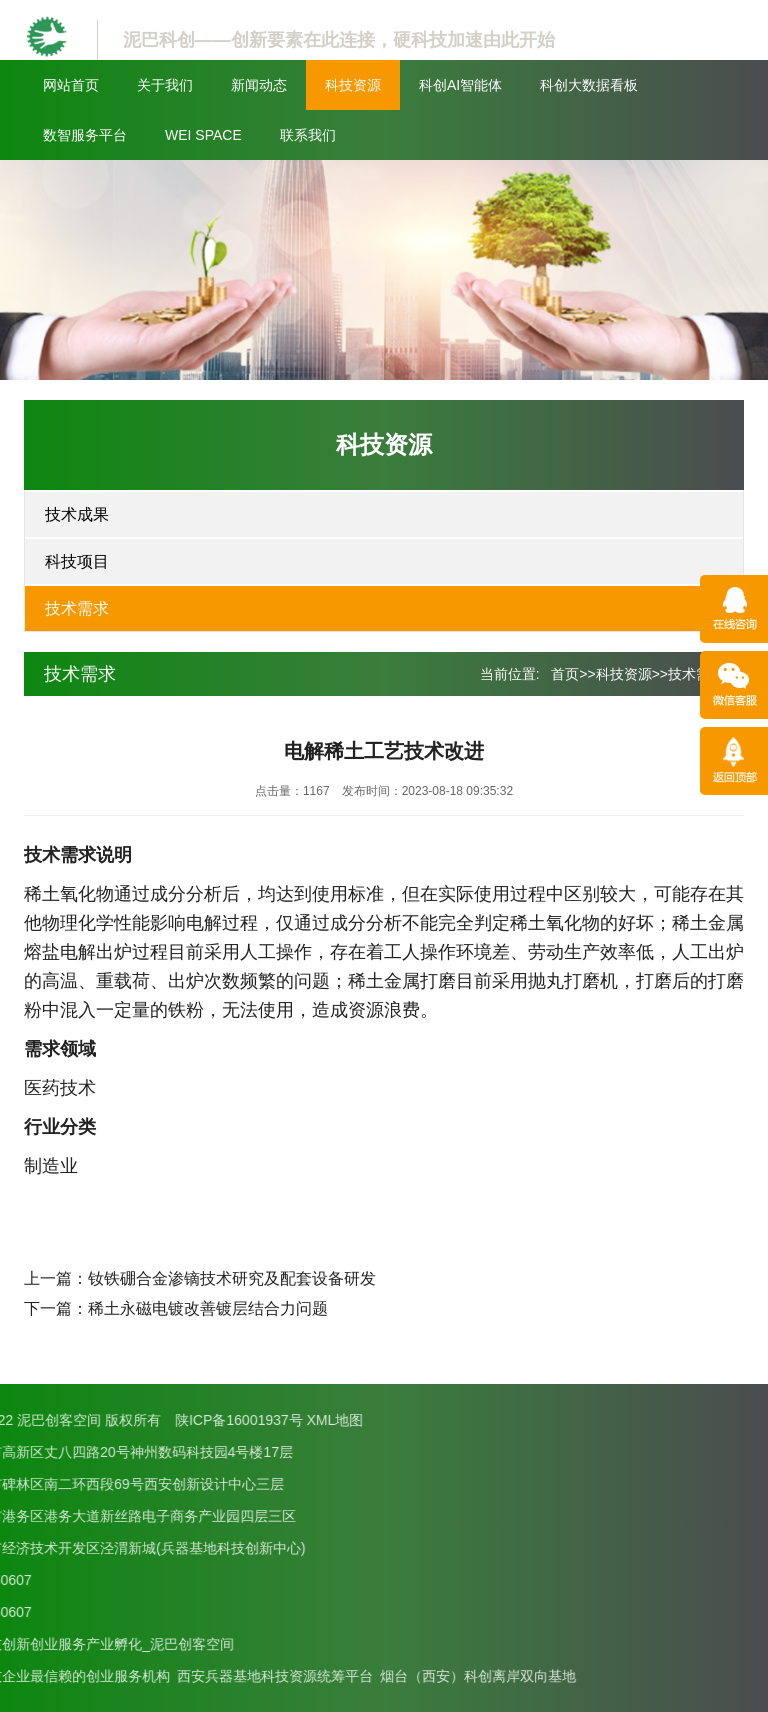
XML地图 (80, 1420)
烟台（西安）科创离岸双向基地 (223, 1676)
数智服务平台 (85, 135)
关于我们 (165, 85)
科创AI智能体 (460, 85)
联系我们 (308, 135)
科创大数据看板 (589, 85)
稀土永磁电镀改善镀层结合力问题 (208, 1308)
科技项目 (77, 561)
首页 (565, 674)
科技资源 (353, 85)
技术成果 (77, 514)
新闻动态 (259, 85)
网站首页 (71, 85)
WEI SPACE (203, 135)
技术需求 (77, 608)
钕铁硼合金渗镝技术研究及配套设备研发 (232, 1278)
